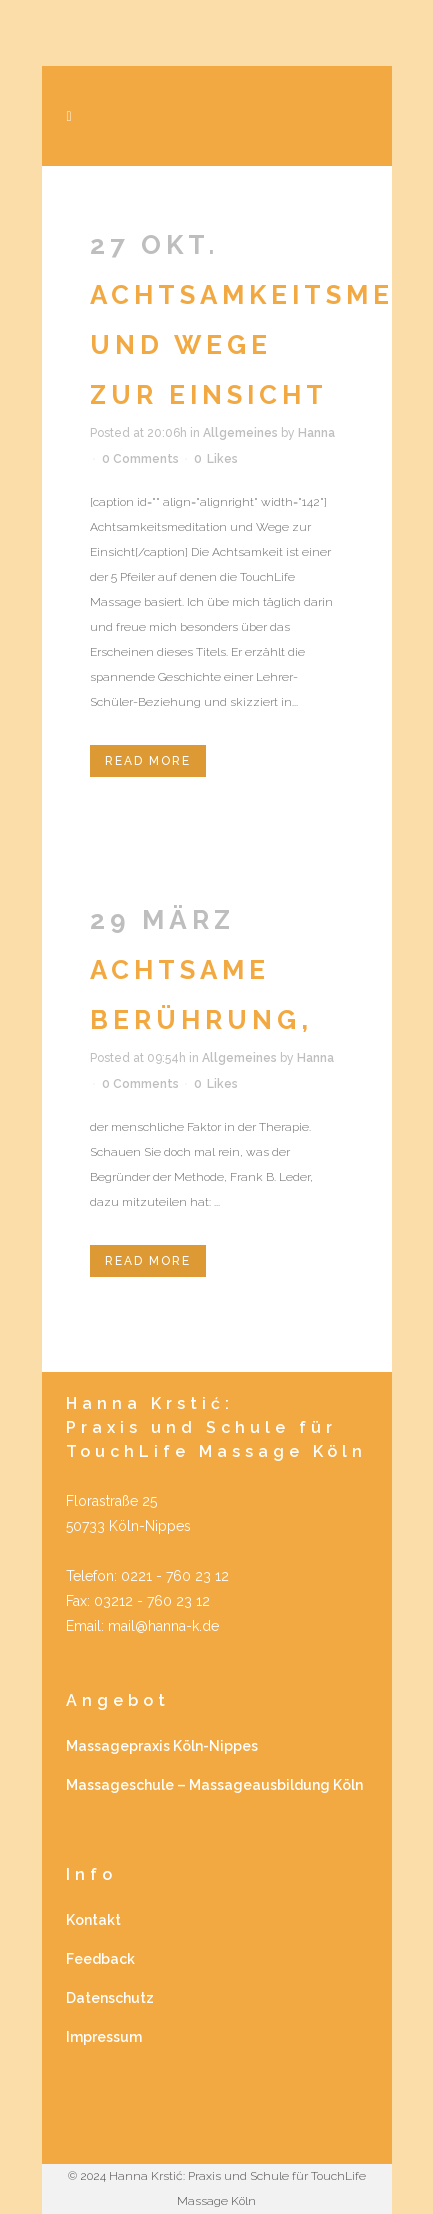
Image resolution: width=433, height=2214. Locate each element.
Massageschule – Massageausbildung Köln (214, 1785)
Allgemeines (240, 433)
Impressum (104, 2037)
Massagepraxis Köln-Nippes (162, 1746)
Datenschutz (110, 1998)
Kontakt (93, 1920)
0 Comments (140, 459)
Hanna (316, 433)
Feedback (100, 1959)
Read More (148, 761)
